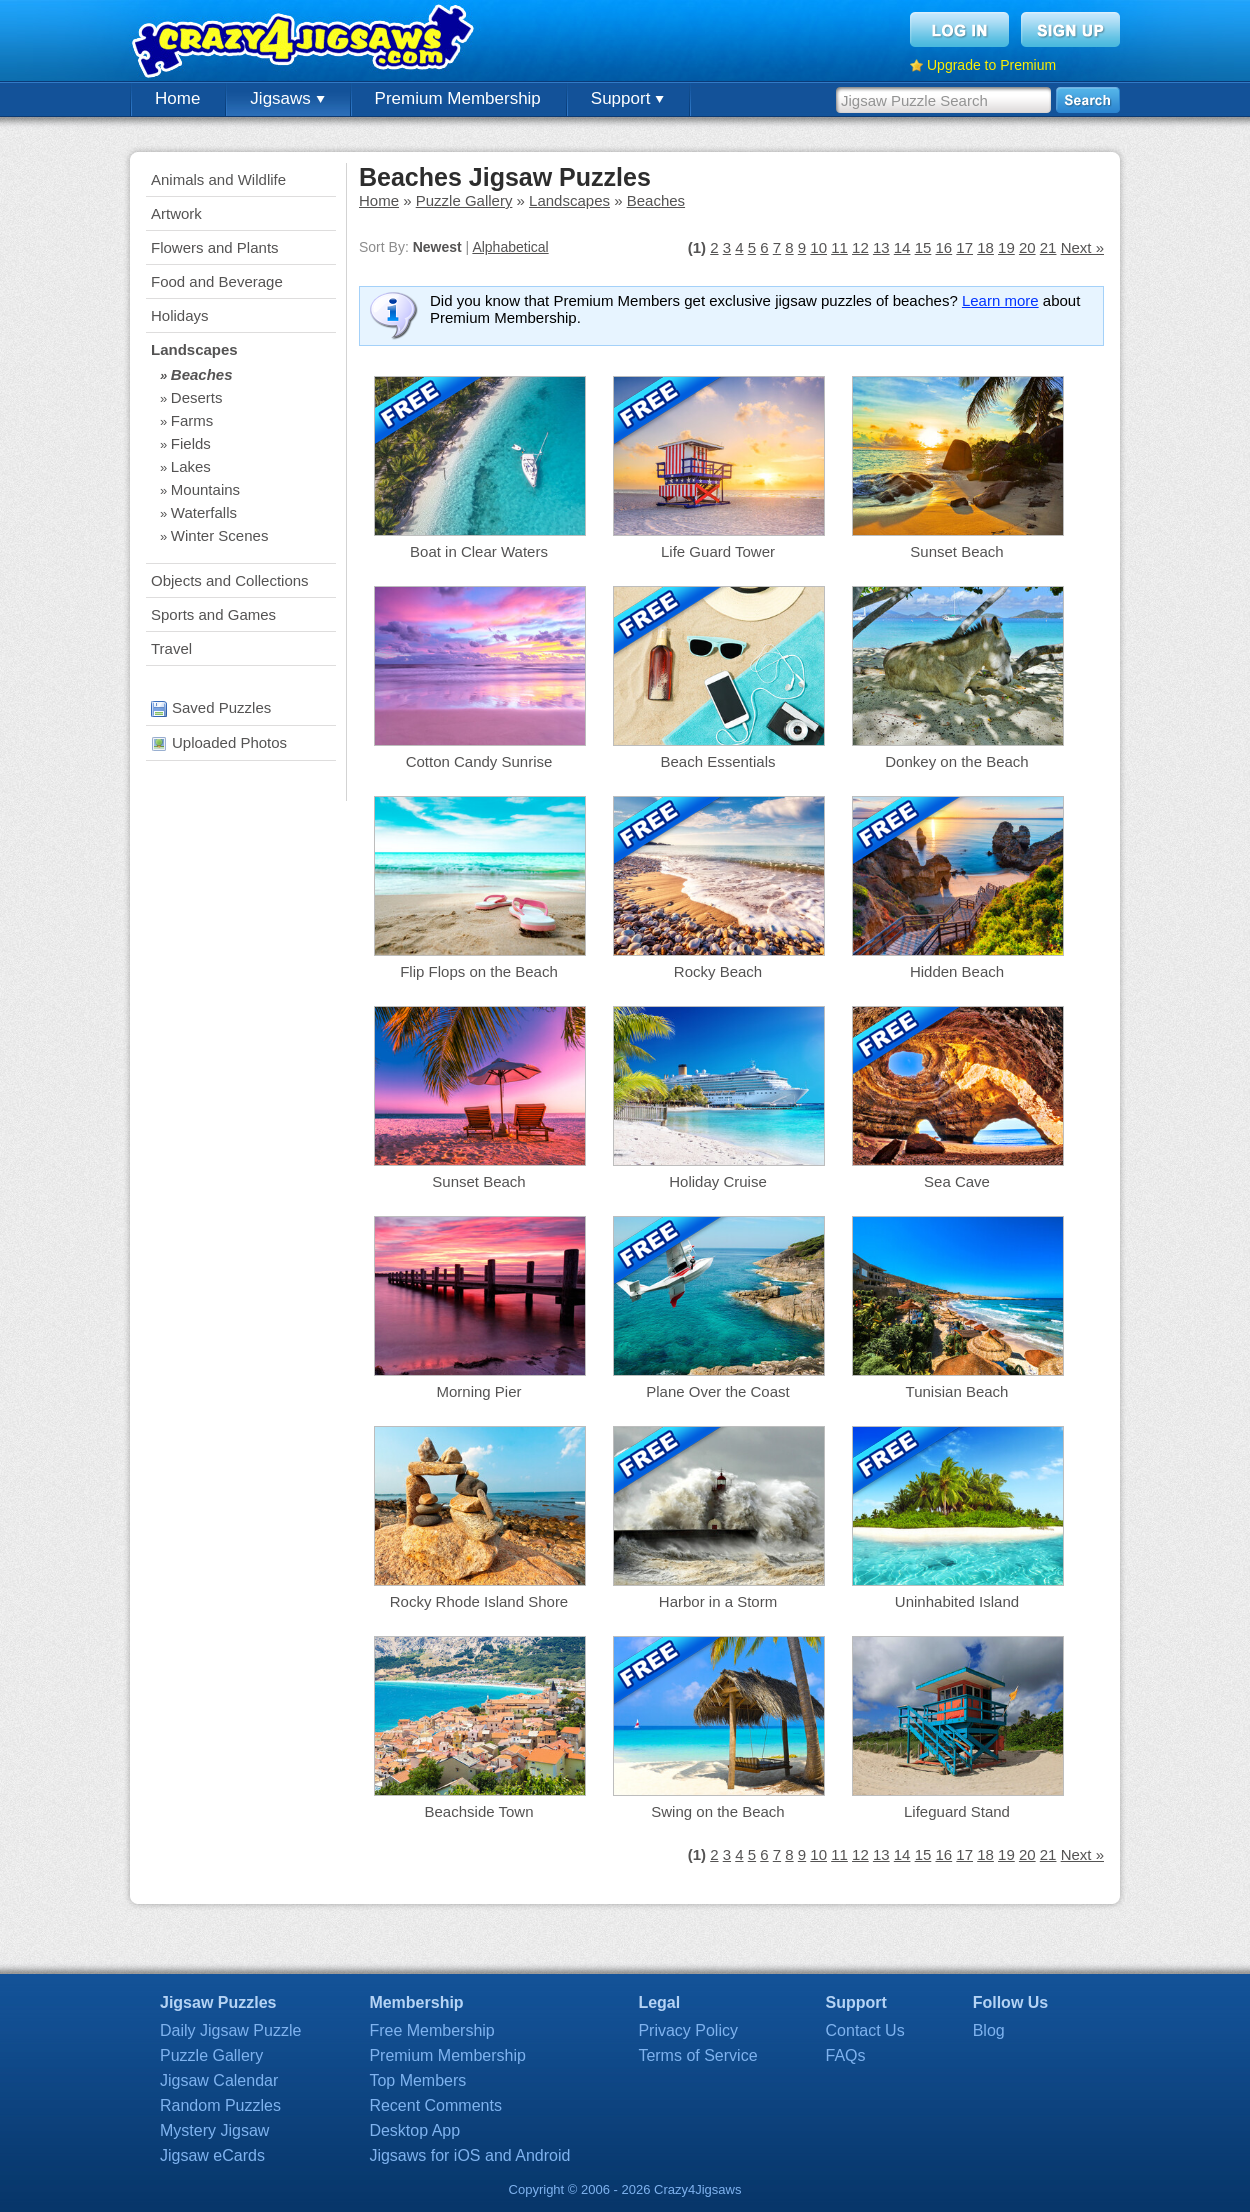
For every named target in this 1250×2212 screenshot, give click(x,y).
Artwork (176, 213)
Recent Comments (435, 2105)
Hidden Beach (957, 971)
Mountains (205, 489)
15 (923, 247)
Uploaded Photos (219, 742)
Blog (989, 2030)
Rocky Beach (718, 971)
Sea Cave (957, 1181)
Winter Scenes (220, 535)
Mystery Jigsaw (214, 2130)
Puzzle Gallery (464, 200)
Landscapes (194, 349)
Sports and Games (213, 614)
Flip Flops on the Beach (479, 971)
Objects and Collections (230, 580)
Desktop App (414, 2130)
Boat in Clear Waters (479, 551)
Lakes (191, 466)
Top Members (417, 2080)
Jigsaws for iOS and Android (469, 2155)
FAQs (846, 2055)
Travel (171, 648)
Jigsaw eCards (212, 2155)
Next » (1082, 247)
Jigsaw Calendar (219, 2080)
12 (860, 247)
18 (985, 247)
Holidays (180, 315)
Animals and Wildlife (218, 179)
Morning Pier (478, 1391)
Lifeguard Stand (957, 1811)
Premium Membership (458, 98)
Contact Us (865, 2030)
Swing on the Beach (717, 1811)
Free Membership (431, 2030)
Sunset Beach (956, 551)
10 (818, 247)
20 (1027, 247)
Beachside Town (479, 1811)
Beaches (202, 374)
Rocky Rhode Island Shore (479, 1601)
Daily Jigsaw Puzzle (230, 2030)
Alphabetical (510, 247)
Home (177, 98)
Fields (191, 443)
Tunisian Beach (957, 1391)
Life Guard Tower (718, 551)
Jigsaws (287, 98)
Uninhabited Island (957, 1601)
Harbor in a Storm (718, 1601)
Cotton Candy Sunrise (479, 761)
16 (943, 247)
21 (1048, 247)
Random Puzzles (220, 2105)
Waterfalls (204, 512)
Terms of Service (697, 2055)
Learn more (1000, 300)
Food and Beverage (217, 281)
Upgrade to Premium (991, 65)
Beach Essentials (717, 761)
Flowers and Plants (215, 247)
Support (627, 98)
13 (881, 247)
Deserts (197, 397)
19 (1006, 247)
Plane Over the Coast (717, 1391)
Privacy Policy (688, 2030)
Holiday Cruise (718, 1181)
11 (839, 247)
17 (964, 247)
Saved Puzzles (211, 707)
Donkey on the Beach (956, 761)
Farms (192, 420)
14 (902, 247)
